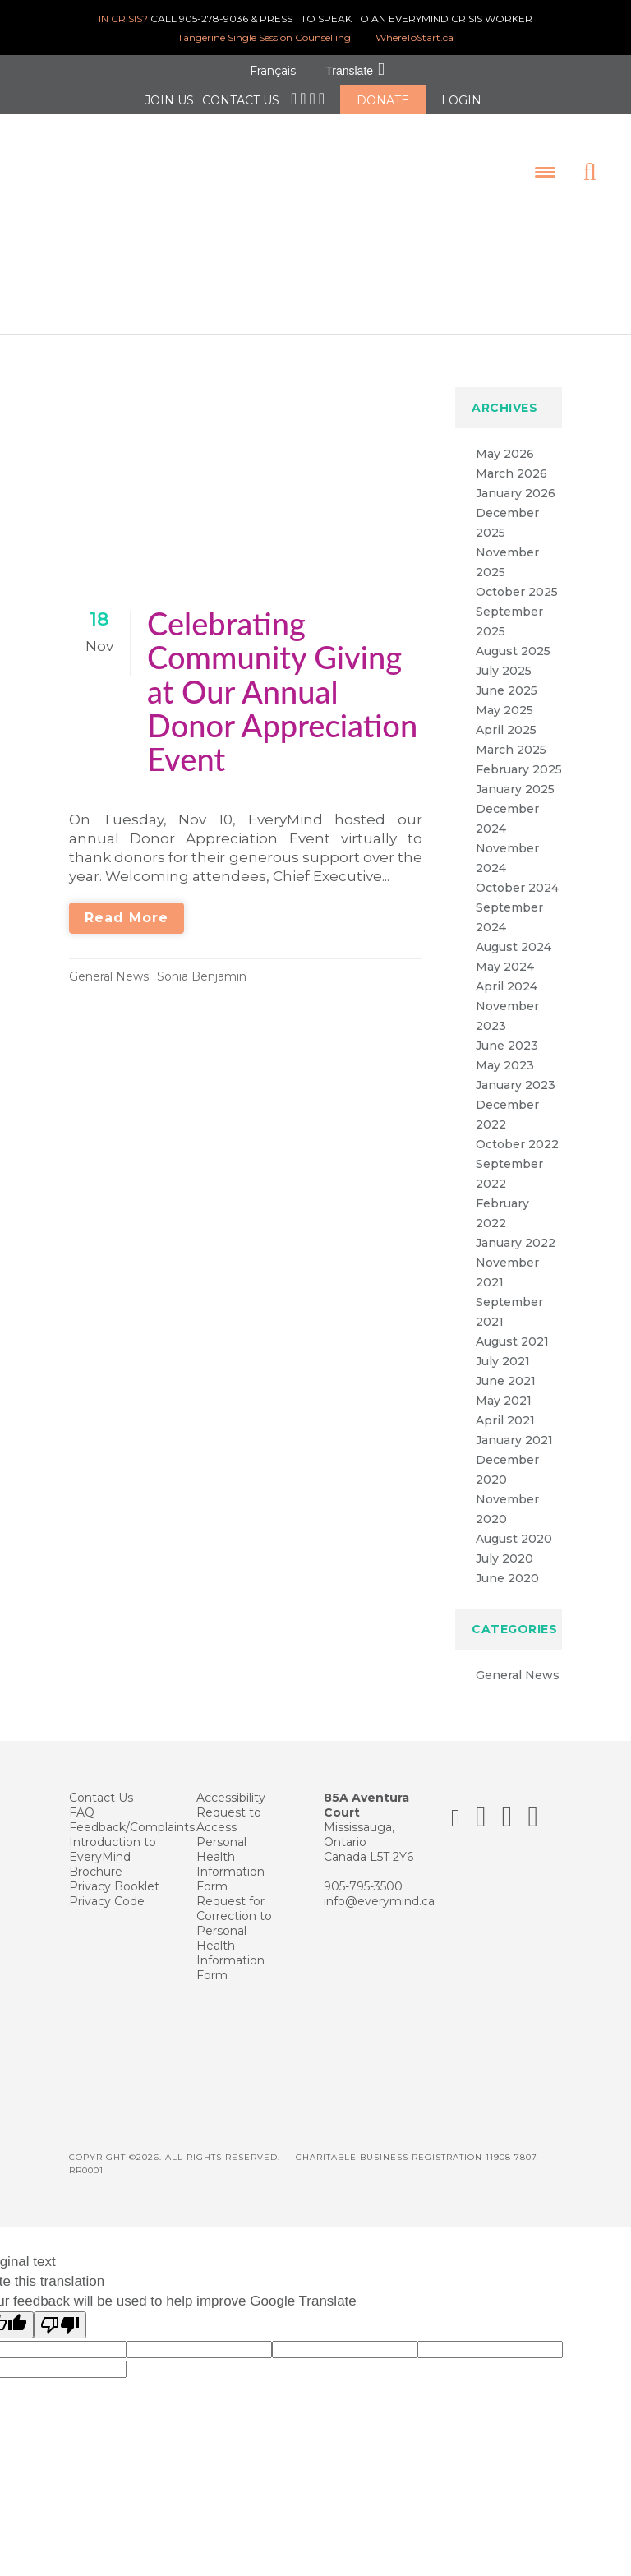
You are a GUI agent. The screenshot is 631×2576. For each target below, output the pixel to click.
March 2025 (511, 734)
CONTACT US (240, 100)
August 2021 (512, 1325)
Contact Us (101, 1782)
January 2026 (515, 477)
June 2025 (506, 674)
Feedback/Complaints (132, 1811)
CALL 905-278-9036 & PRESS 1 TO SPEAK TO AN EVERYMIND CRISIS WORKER (315, 18)
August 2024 (513, 931)
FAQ (81, 1796)
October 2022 (517, 1128)
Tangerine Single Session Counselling (264, 37)
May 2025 (504, 694)
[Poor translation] (60, 2309)
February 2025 (519, 753)
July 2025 (504, 655)
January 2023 (515, 1069)
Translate (349, 70)
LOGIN (461, 100)
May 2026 (505, 438)
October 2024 (517, 872)
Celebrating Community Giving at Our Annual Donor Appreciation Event (282, 675)
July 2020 (504, 1542)
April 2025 (506, 714)
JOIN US (169, 100)
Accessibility (230, 1782)
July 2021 (503, 1345)
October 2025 (517, 576)
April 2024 (506, 970)
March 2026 (511, 457)
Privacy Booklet (114, 1870)
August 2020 (514, 1523)
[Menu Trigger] (531, 164)
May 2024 (505, 951)
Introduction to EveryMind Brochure (112, 1841)
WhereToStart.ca (414, 37)
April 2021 (505, 1404)
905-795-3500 (363, 1870)
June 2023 (507, 1030)
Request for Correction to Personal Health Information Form (234, 1922)
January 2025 (515, 773)
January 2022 (515, 1227)
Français (273, 70)
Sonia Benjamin (201, 960)
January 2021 (514, 1424)
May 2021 (504, 1385)
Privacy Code (107, 1885)
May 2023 (505, 1049)
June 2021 (506, 1365)
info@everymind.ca (379, 1885)
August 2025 (513, 635)
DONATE (383, 100)
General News (109, 960)
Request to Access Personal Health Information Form (230, 1833)
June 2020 (507, 1562)
